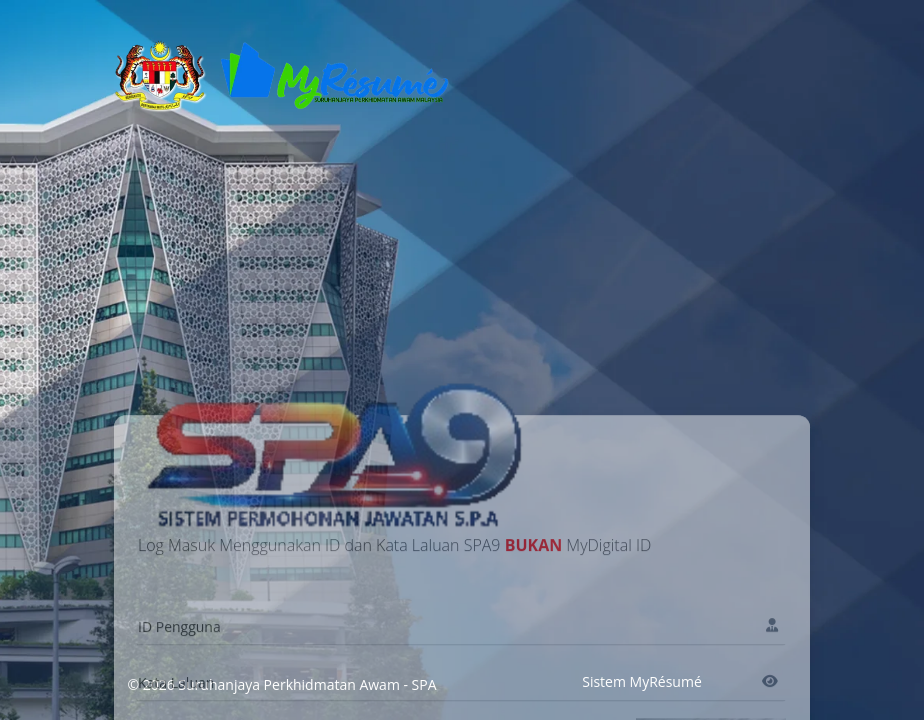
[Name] (462, 681)
